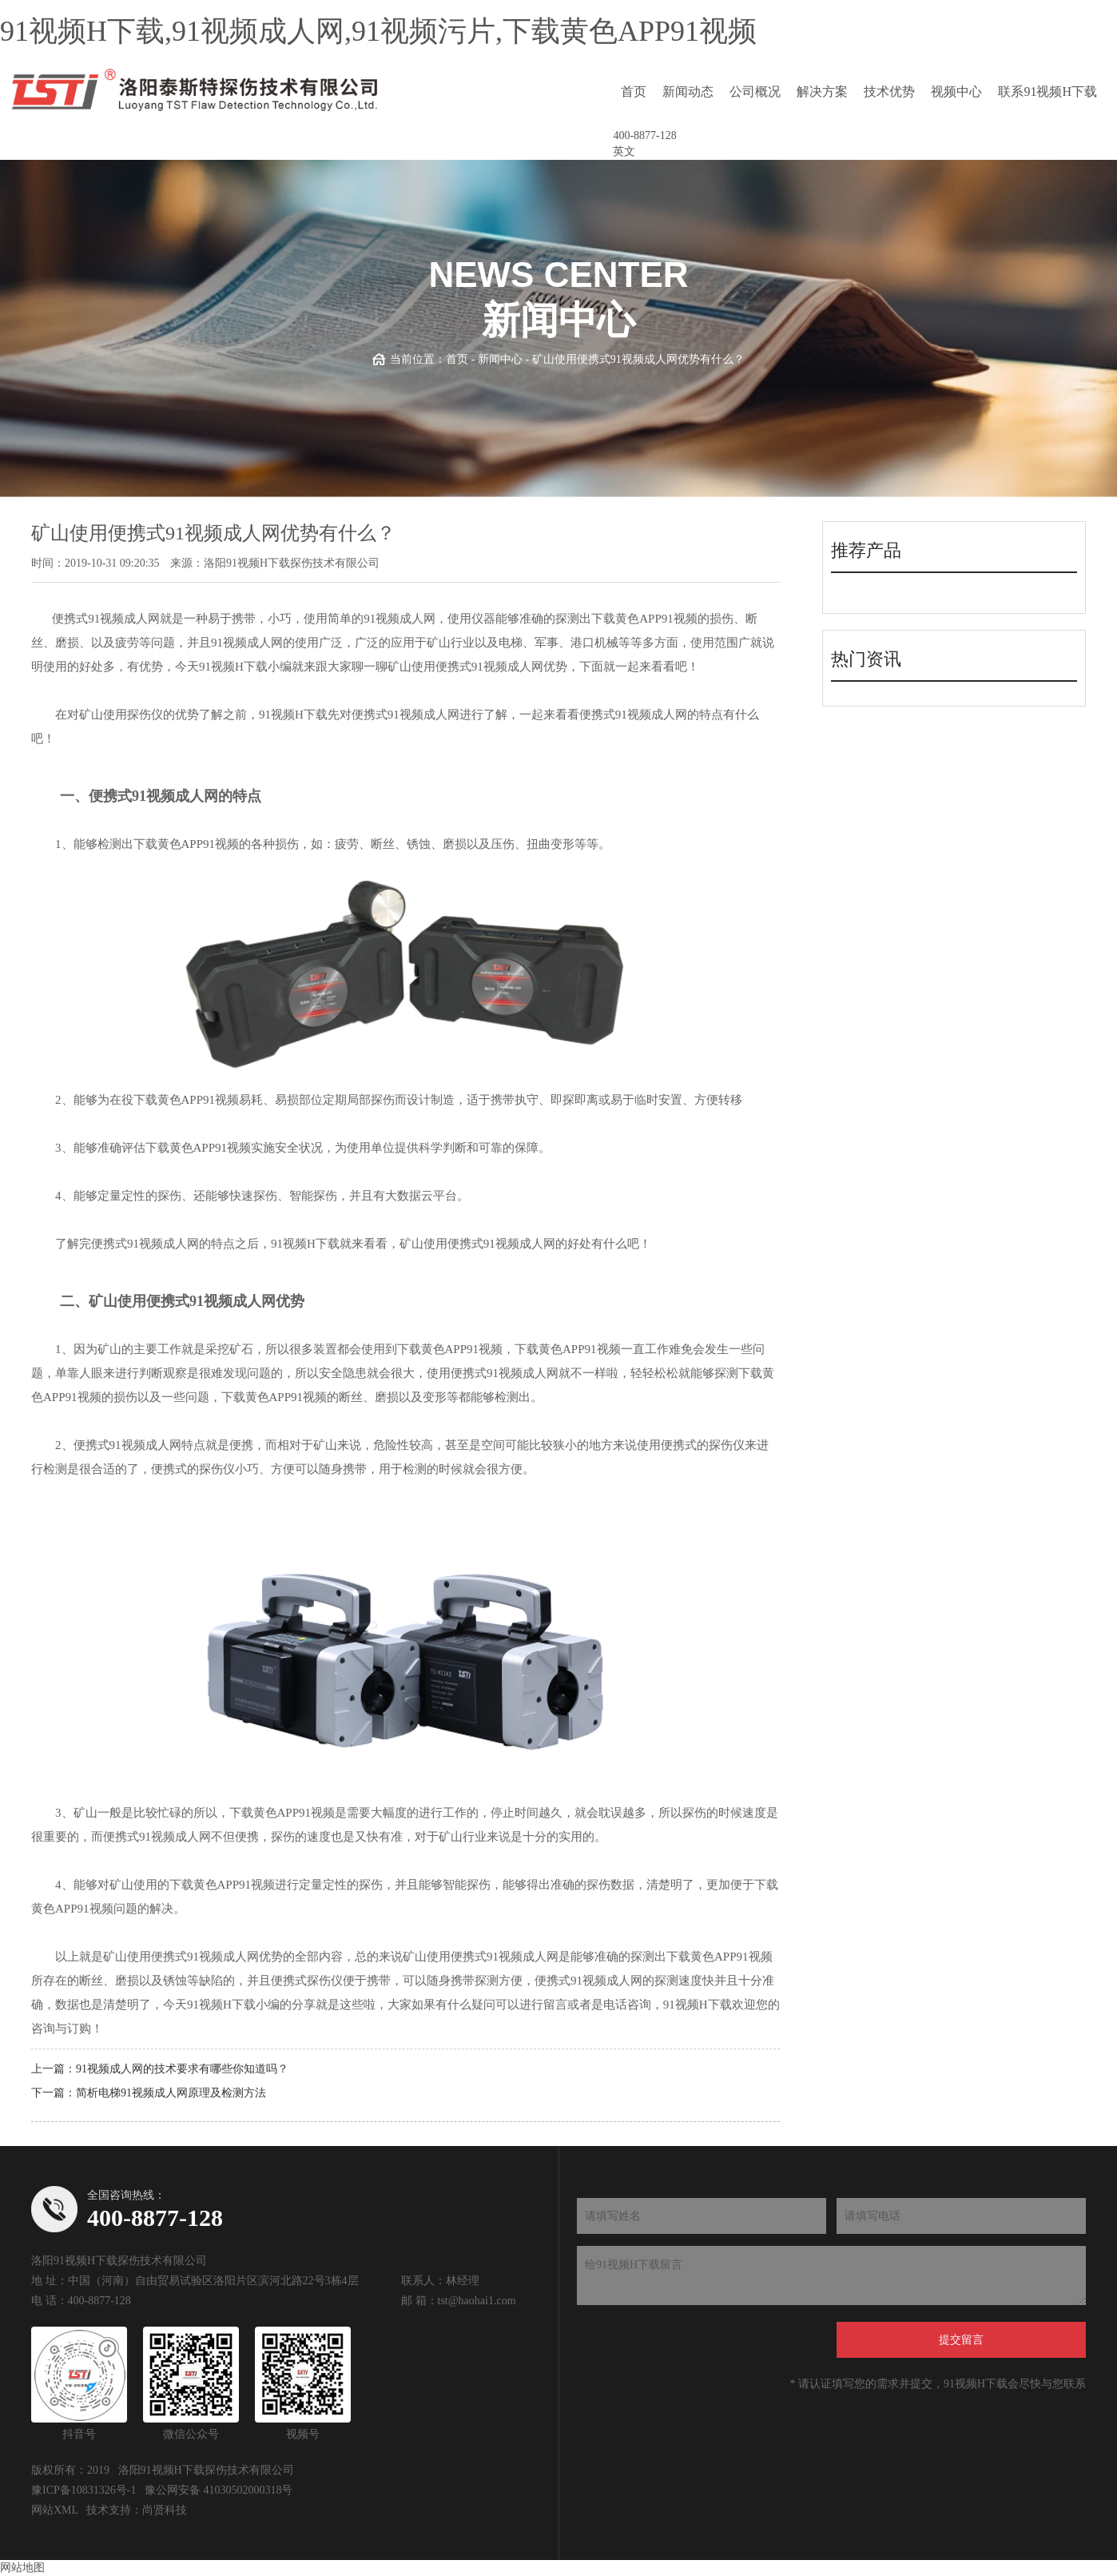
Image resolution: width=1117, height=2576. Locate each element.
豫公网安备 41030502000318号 (219, 2490)
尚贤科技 (164, 2510)
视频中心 (956, 91)
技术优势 (889, 91)
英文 (624, 151)
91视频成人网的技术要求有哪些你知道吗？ (182, 2069)
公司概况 (755, 91)
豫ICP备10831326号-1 (83, 2490)
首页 (633, 91)
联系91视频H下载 (1047, 91)
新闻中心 (500, 359)
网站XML (54, 2510)
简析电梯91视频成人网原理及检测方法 (171, 2093)
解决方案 (822, 91)
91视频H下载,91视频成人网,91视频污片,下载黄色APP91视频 (378, 31)
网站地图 (22, 2568)
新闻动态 (688, 91)
